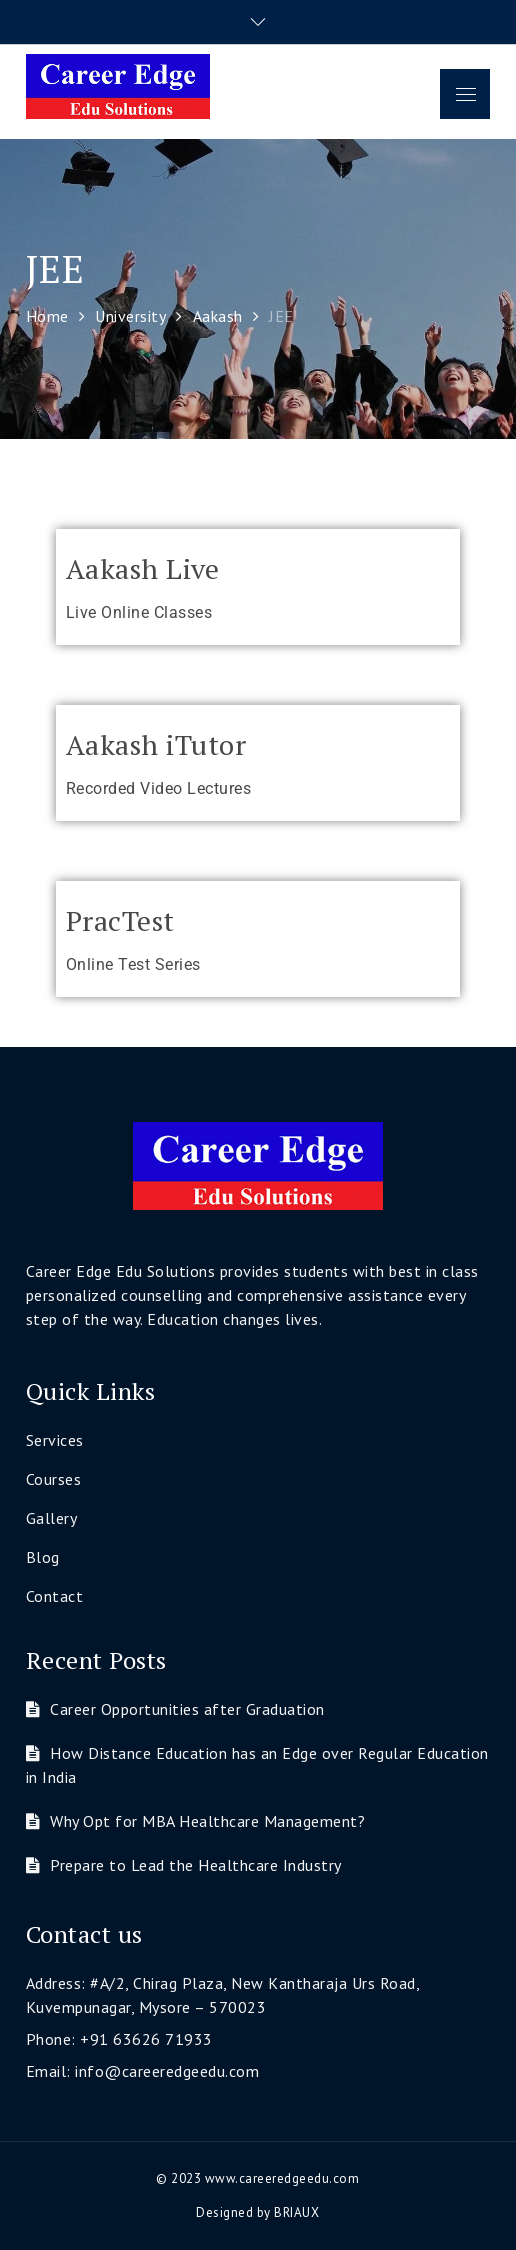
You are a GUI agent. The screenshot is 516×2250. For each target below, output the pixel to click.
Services (55, 1440)
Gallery (52, 1518)
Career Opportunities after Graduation (187, 1709)
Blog (43, 1557)
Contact (55, 1596)
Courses (54, 1479)
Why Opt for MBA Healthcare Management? (207, 1821)
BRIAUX (296, 2212)
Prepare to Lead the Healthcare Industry (196, 1865)
